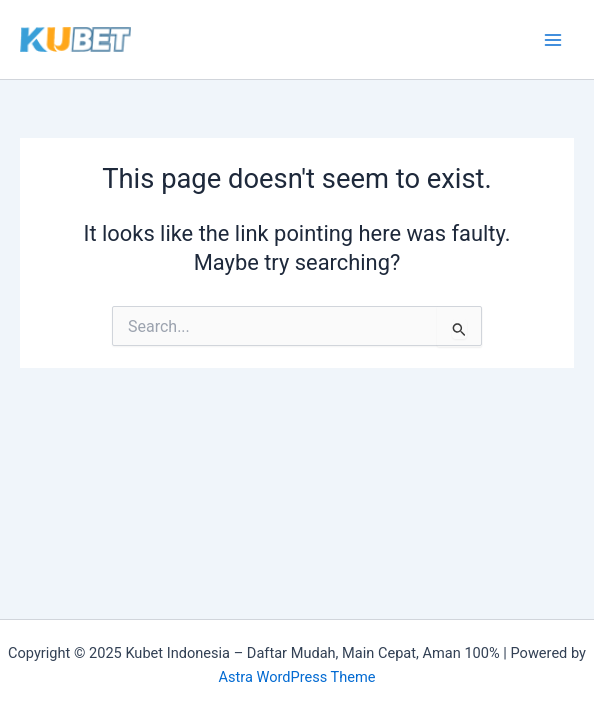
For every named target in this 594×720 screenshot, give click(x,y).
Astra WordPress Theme (296, 677)
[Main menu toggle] (553, 40)
